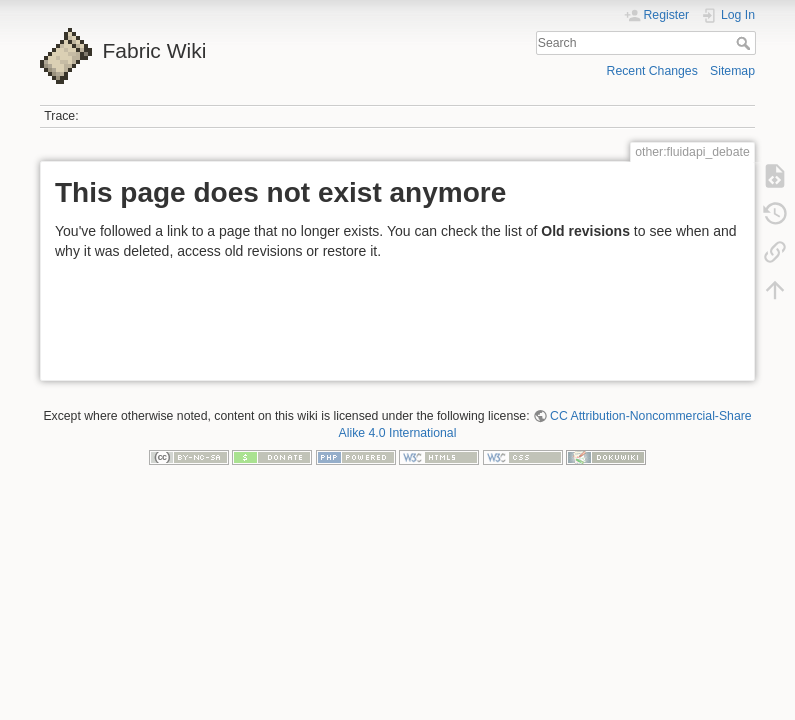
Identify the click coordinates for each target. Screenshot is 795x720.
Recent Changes (652, 71)
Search (745, 43)
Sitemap (732, 71)
